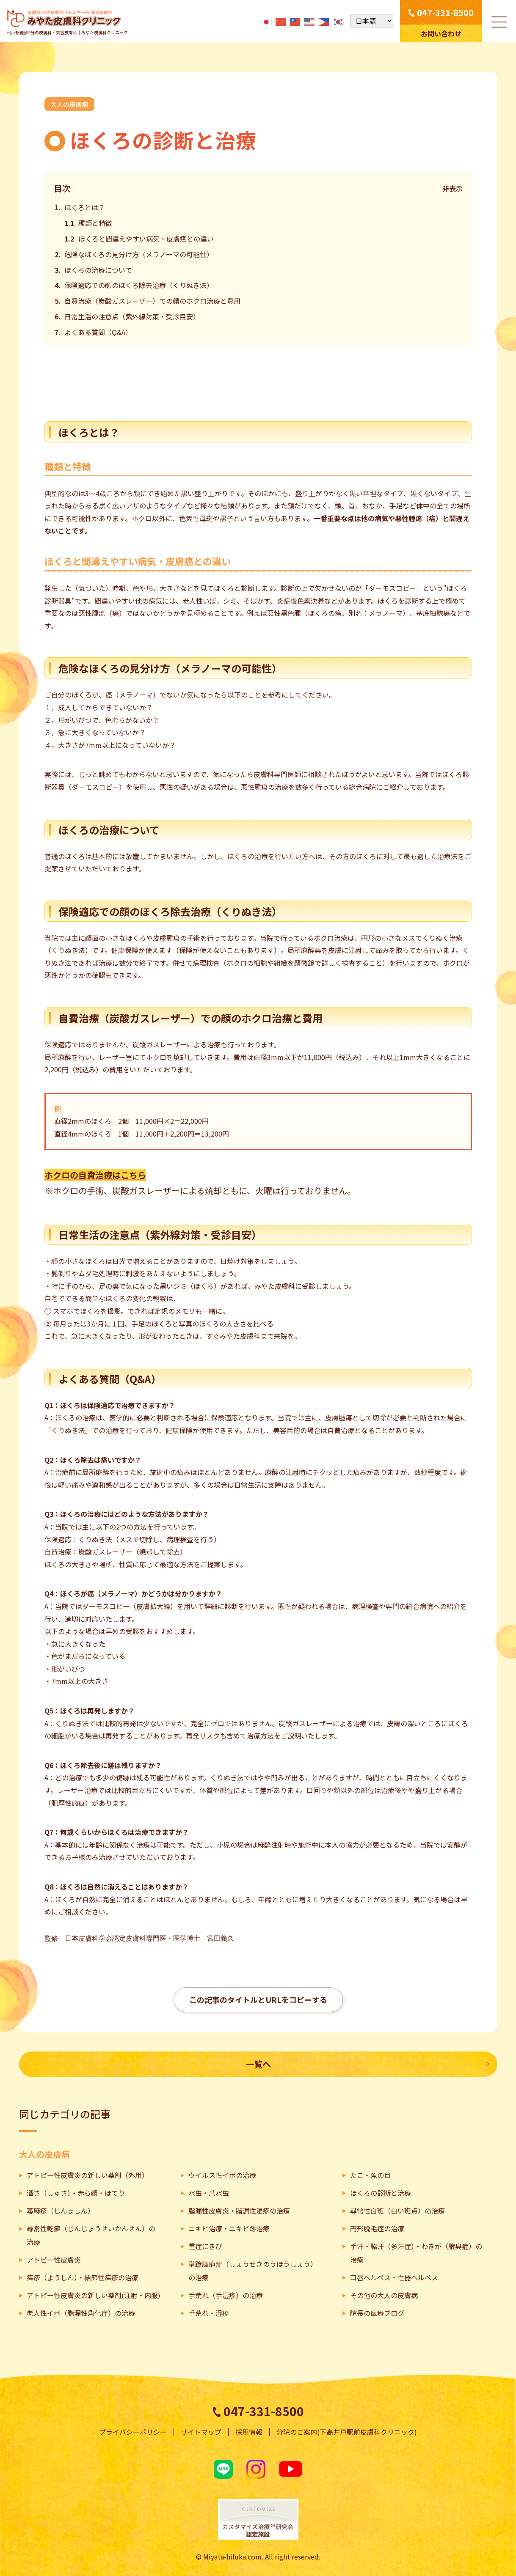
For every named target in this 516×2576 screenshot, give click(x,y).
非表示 (452, 188)
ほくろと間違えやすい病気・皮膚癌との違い (146, 238)
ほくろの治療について (98, 270)
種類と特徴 (95, 223)
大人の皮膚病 (69, 104)
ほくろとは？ (84, 207)
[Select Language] (371, 21)
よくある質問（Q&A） (98, 332)
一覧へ (258, 2064)
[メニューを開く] (499, 21)
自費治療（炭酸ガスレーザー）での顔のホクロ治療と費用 (152, 301)
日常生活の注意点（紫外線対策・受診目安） (132, 316)
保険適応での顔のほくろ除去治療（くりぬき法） (138, 285)
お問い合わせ (441, 33)
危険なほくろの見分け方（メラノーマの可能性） (138, 254)
